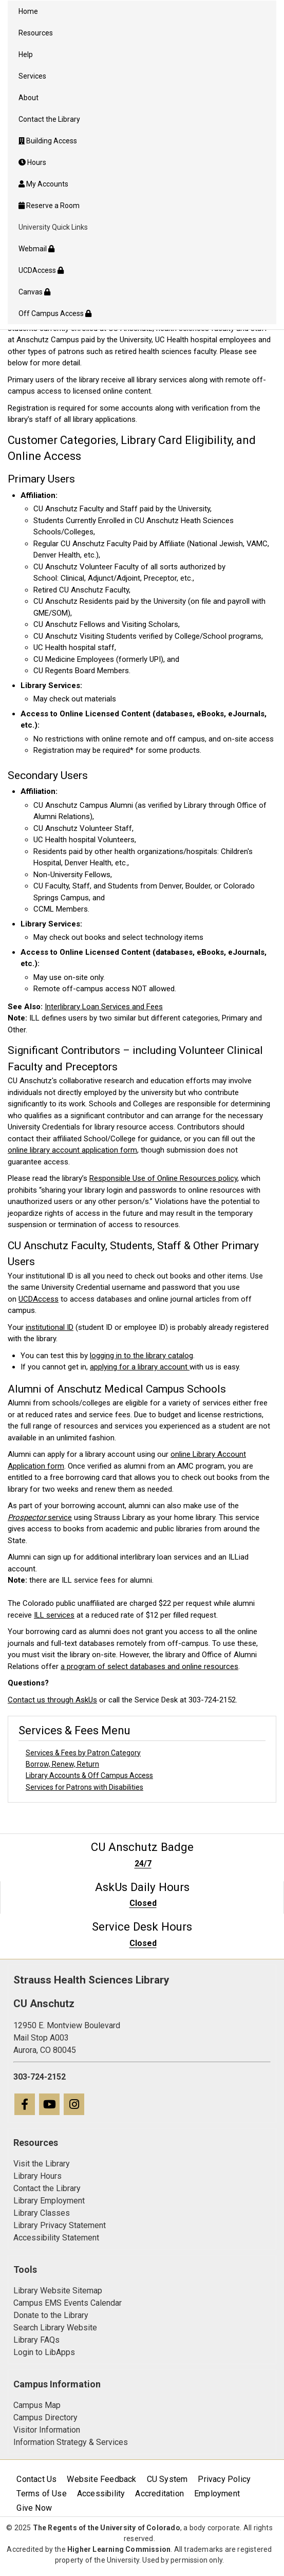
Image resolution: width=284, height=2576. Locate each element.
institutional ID (49, 1327)
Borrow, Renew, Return (62, 1764)
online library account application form (72, 1150)
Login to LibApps (44, 2352)
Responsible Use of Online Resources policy (163, 1178)
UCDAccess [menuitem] (41, 270)
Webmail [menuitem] (36, 249)
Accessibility (101, 2493)
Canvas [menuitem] (34, 292)
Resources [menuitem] (35, 33)
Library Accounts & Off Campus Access (89, 1775)
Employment (217, 2493)
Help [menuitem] (25, 54)
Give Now (34, 2508)
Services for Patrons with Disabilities (84, 1787)
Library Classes (41, 2213)
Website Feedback (101, 2479)
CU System (167, 2479)
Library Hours (37, 2176)
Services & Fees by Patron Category (83, 1753)
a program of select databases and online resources (149, 1666)
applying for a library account (140, 1367)
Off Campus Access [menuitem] (54, 313)
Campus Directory (45, 2417)
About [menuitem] (28, 98)
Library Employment (49, 2201)
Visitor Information (46, 2430)
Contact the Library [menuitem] (49, 119)
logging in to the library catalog (141, 1355)
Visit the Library (41, 2164)
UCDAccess (38, 1299)
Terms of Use (41, 2493)
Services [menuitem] (32, 76)
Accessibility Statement (56, 2238)
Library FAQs (36, 2340)
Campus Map (37, 2405)
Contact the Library (47, 2188)
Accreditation (159, 2493)
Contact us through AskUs (52, 1699)
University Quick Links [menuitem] (53, 227)
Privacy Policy (224, 2479)
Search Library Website (55, 2327)
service (40, 1517)
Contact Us (36, 2479)
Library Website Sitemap (57, 2290)
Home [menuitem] (28, 11)
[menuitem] (142, 141)
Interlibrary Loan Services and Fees (104, 1006)
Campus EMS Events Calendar (67, 2303)
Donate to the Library (50, 2315)
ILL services (54, 1615)
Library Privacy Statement (59, 2225)
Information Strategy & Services (70, 2442)
